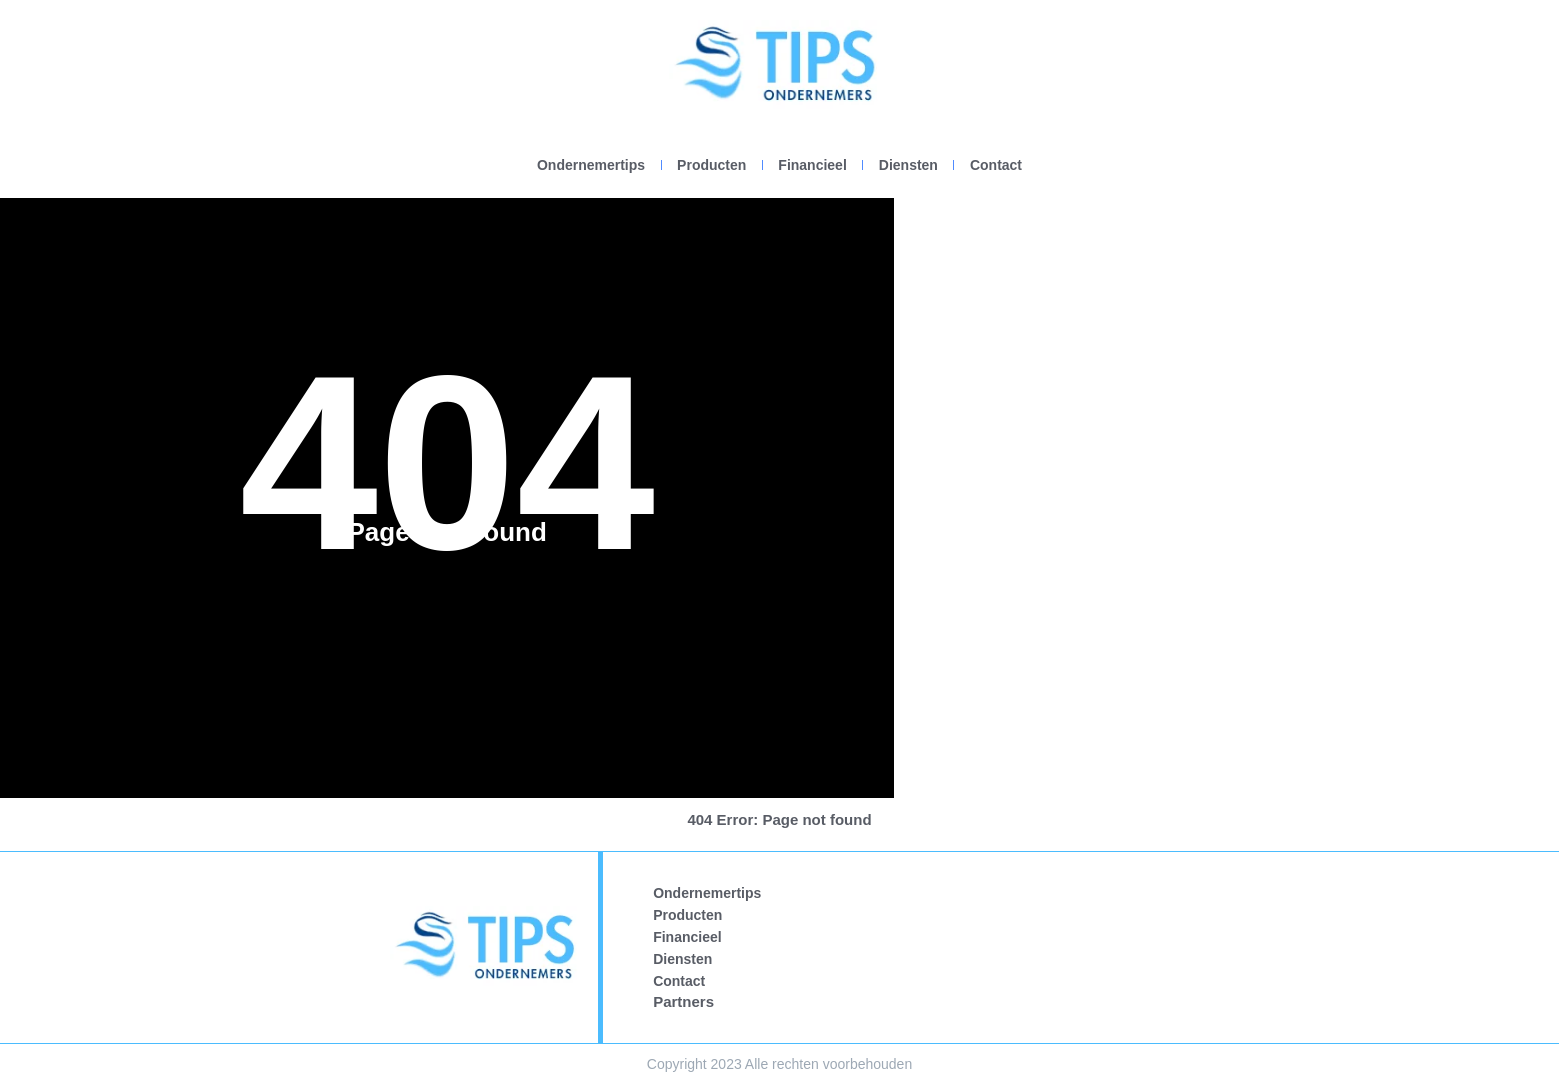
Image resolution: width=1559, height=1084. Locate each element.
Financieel (812, 165)
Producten (711, 165)
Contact (996, 165)
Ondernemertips (591, 165)
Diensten (908, 165)
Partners (683, 1001)
